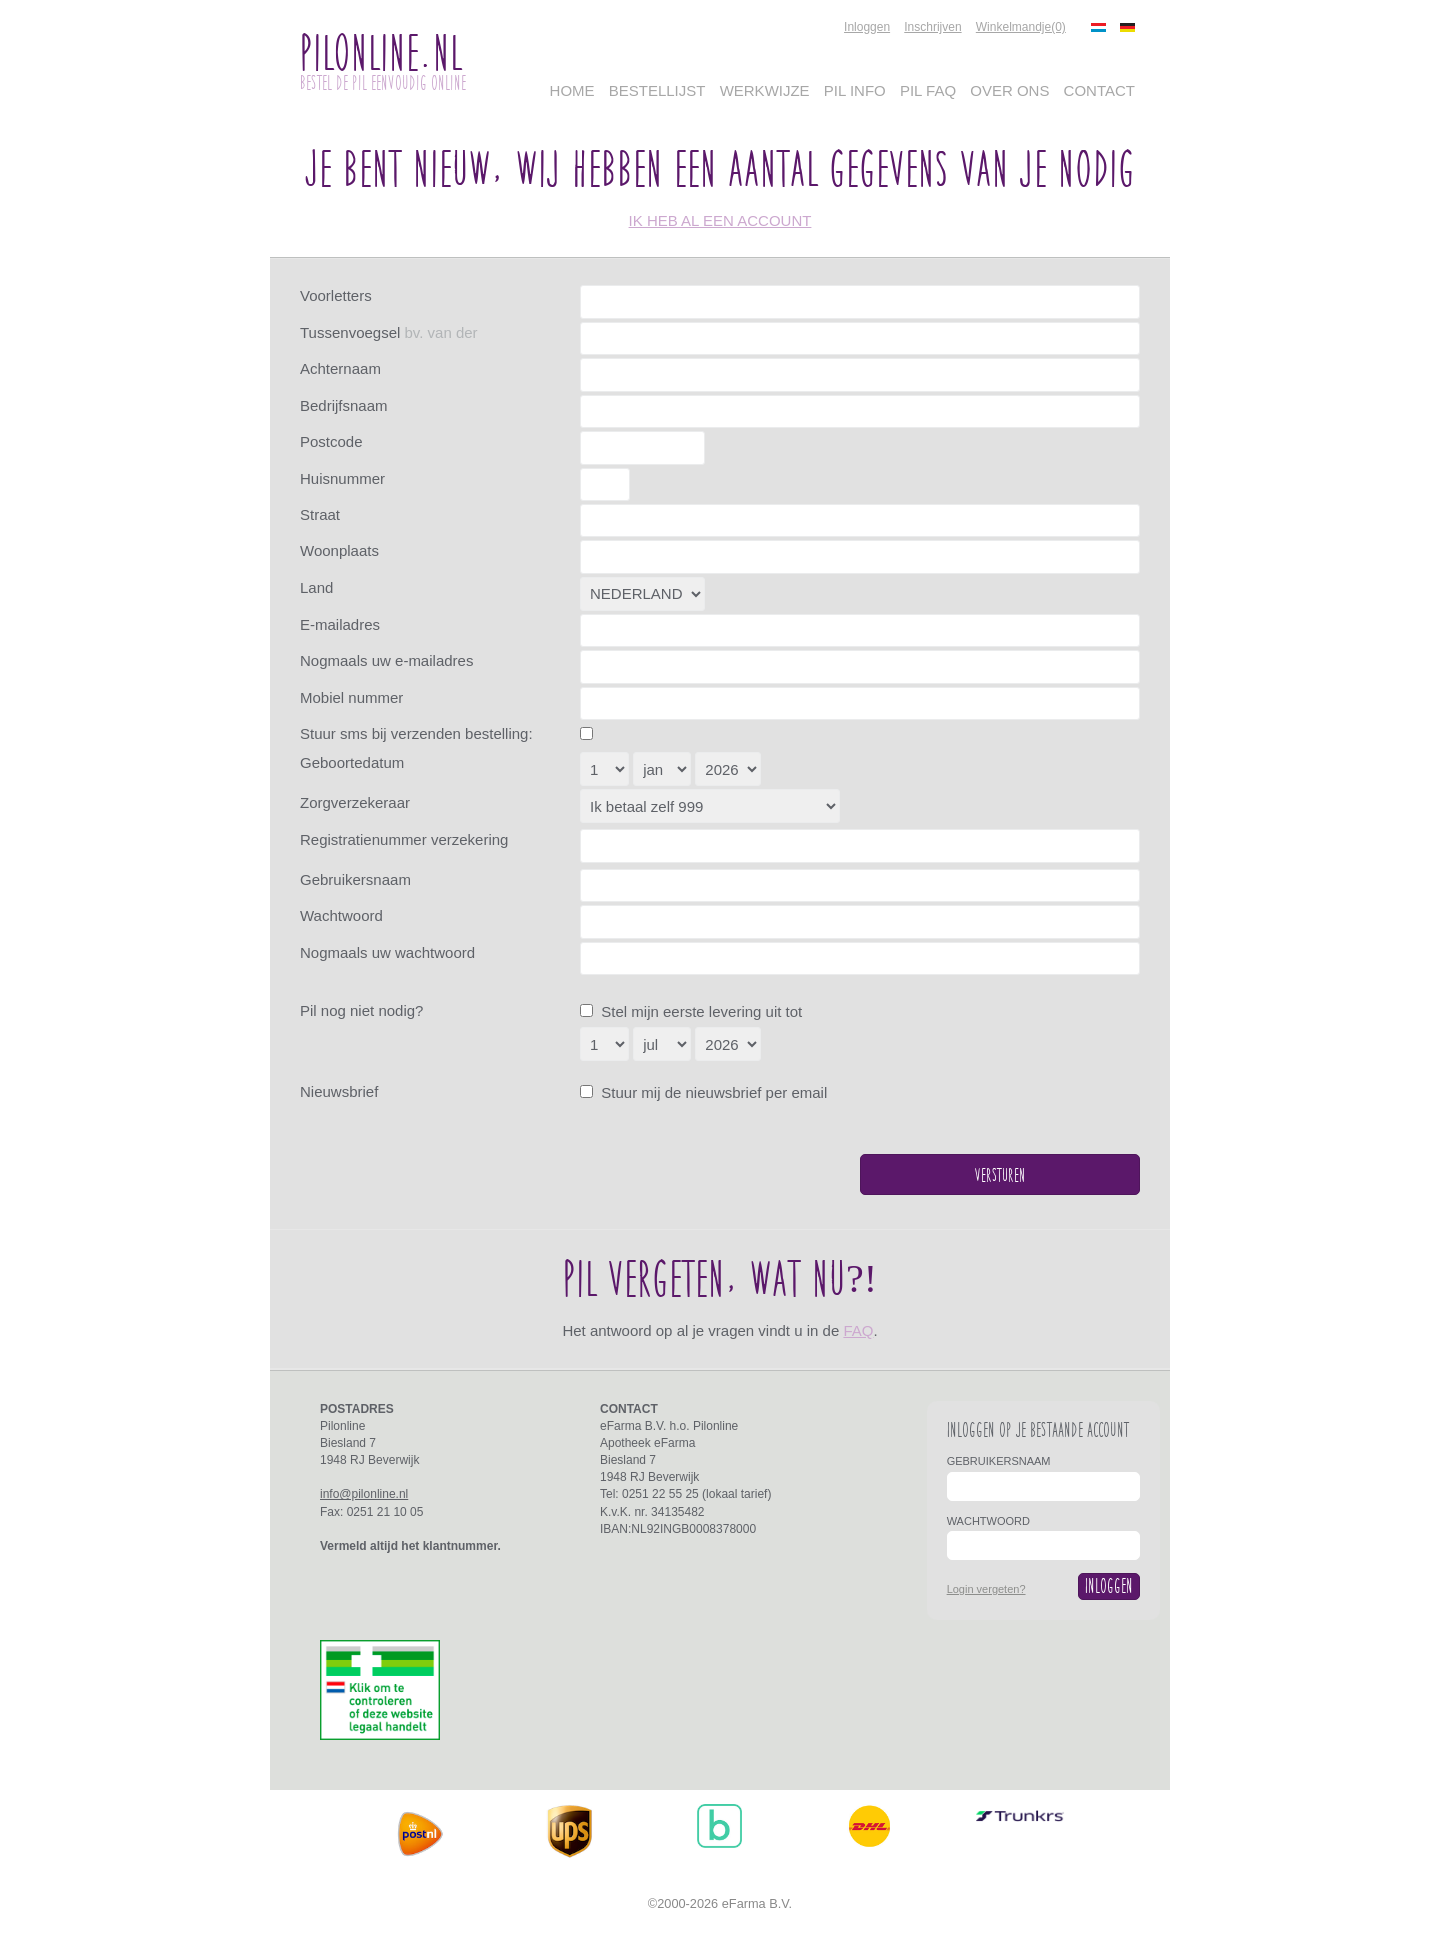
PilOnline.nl (381, 52)
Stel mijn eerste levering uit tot (699, 1011)
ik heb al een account (720, 220)
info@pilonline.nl (364, 1494)
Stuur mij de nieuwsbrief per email (712, 1092)
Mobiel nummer (351, 697)
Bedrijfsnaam (344, 405)
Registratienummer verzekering (404, 839)
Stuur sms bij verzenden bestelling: (416, 733)
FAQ (858, 1330)
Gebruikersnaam (355, 879)
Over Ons (1009, 90)
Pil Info (855, 90)
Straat (320, 514)
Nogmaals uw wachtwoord (387, 952)
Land (316, 587)
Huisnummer (342, 478)
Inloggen (867, 27)
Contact (1099, 90)
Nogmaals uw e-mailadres (386, 660)
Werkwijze (765, 90)
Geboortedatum (352, 762)
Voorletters (336, 295)
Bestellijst (657, 90)
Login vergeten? (986, 1589)
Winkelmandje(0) (1021, 27)
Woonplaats (339, 550)
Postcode (331, 441)
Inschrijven (932, 27)
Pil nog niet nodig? (361, 1010)
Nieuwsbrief (339, 1091)
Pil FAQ (928, 90)
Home (572, 90)
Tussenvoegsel (389, 332)
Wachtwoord (341, 915)
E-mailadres (340, 624)
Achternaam (340, 368)
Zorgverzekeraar (355, 802)
